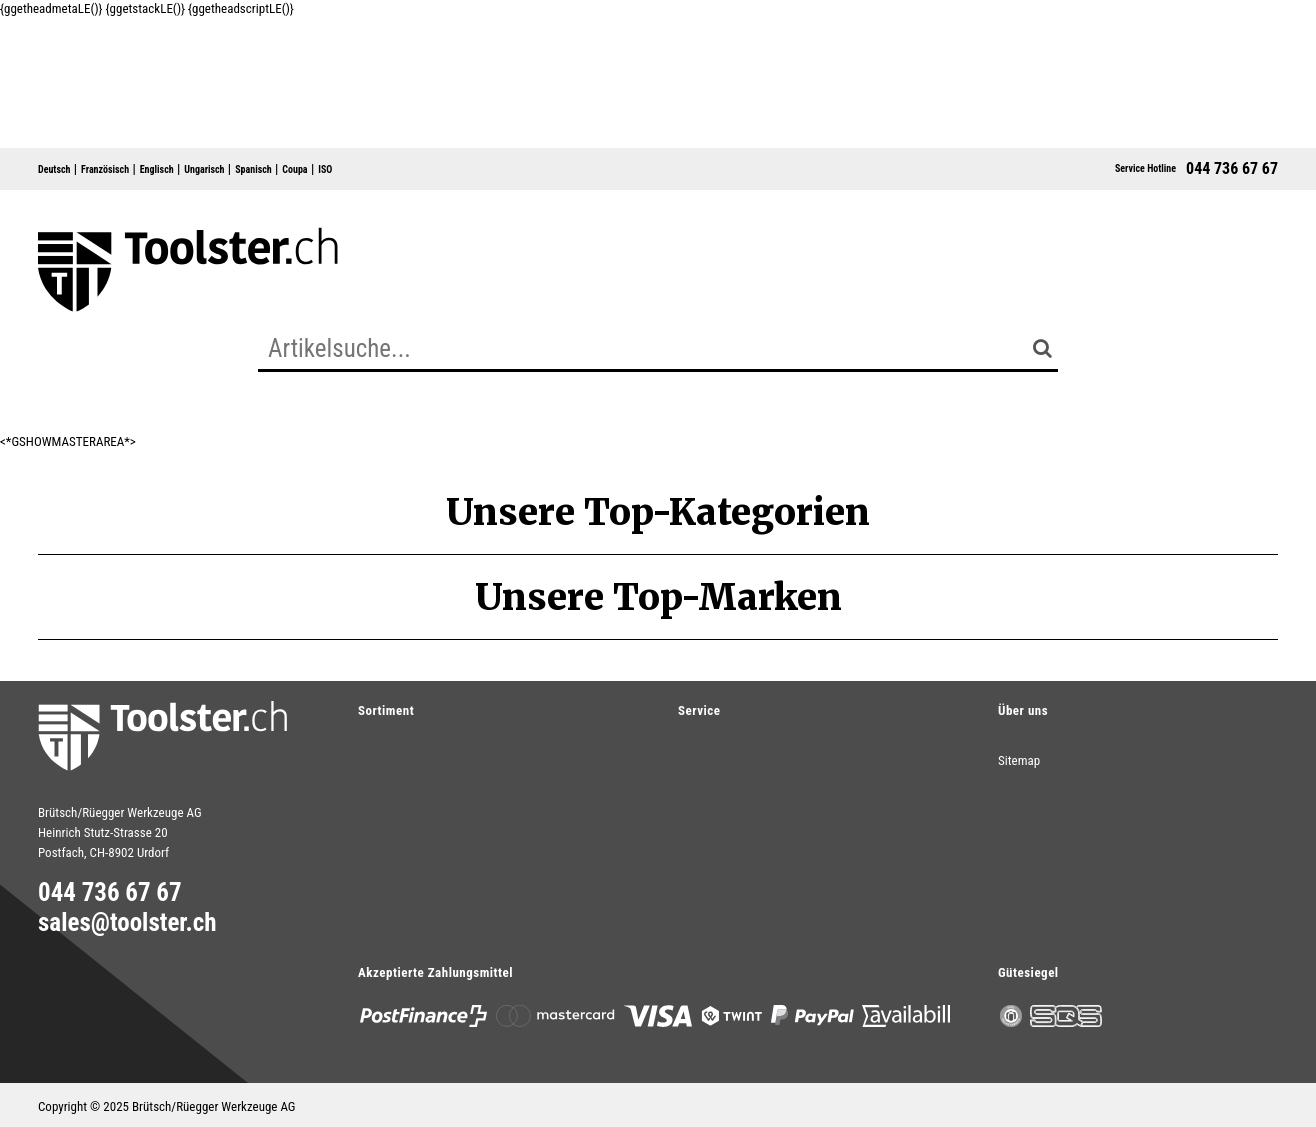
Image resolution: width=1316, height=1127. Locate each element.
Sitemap (1019, 760)
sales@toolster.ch (127, 923)
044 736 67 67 (1232, 168)
